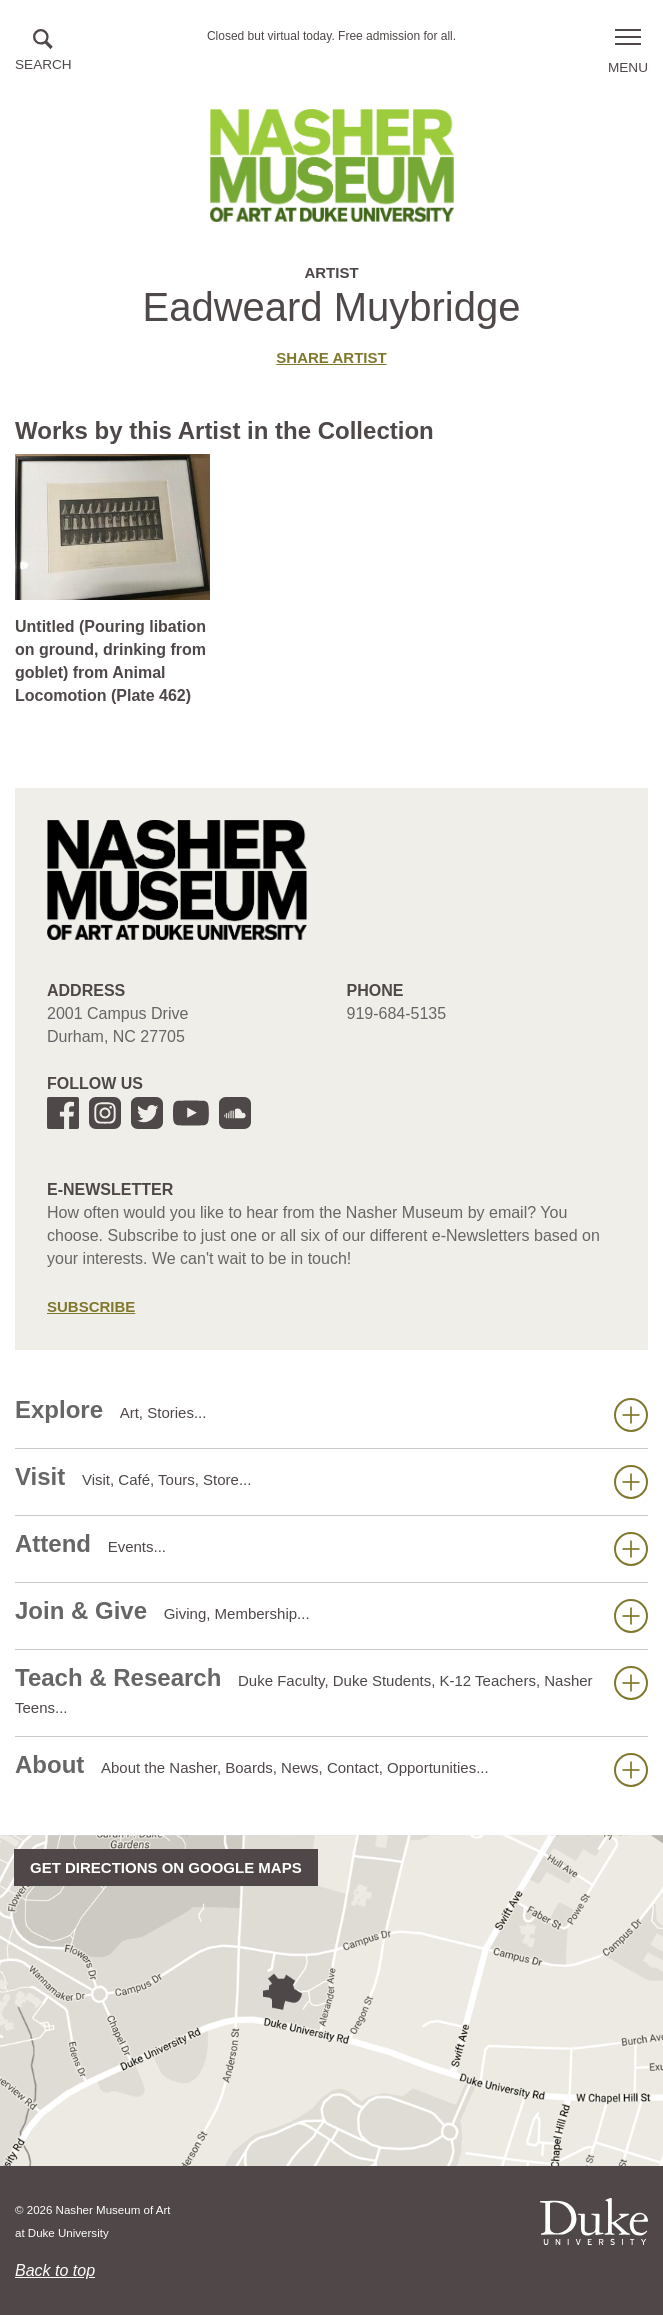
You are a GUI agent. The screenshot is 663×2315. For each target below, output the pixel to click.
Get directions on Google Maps (166, 1867)
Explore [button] (331, 1414)
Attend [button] (331, 1548)
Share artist (331, 357)
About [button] (331, 1769)
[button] (43, 51)
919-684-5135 (397, 1013)
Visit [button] (331, 1481)
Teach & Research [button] (331, 1690)
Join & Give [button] (331, 1615)
